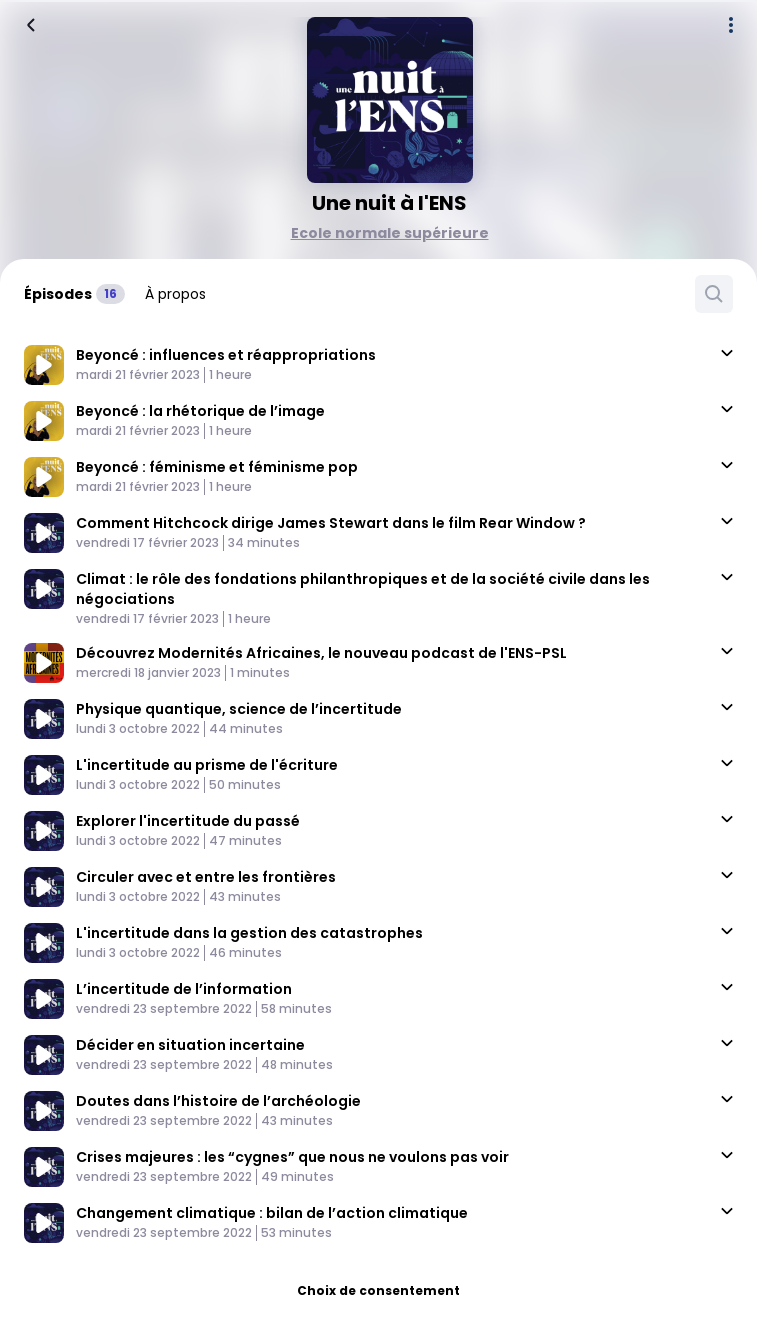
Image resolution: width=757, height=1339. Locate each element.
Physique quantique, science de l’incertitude (239, 709)
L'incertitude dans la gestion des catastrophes (249, 933)
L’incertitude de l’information (184, 989)
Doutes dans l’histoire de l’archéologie (218, 1101)
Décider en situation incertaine (190, 1045)
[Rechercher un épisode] (714, 294)
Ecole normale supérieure (390, 233)
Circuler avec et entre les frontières (206, 877)
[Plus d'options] (731, 25)
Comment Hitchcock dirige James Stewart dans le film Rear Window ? (331, 523)
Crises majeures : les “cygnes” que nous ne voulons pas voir (292, 1157)
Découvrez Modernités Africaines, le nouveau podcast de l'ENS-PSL (321, 653)
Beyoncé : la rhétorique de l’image (200, 411)
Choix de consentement (378, 1290)
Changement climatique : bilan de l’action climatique (272, 1213)
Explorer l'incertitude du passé (188, 821)
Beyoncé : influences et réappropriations (226, 355)
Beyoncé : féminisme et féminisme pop (217, 467)
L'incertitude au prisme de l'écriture (207, 765)
